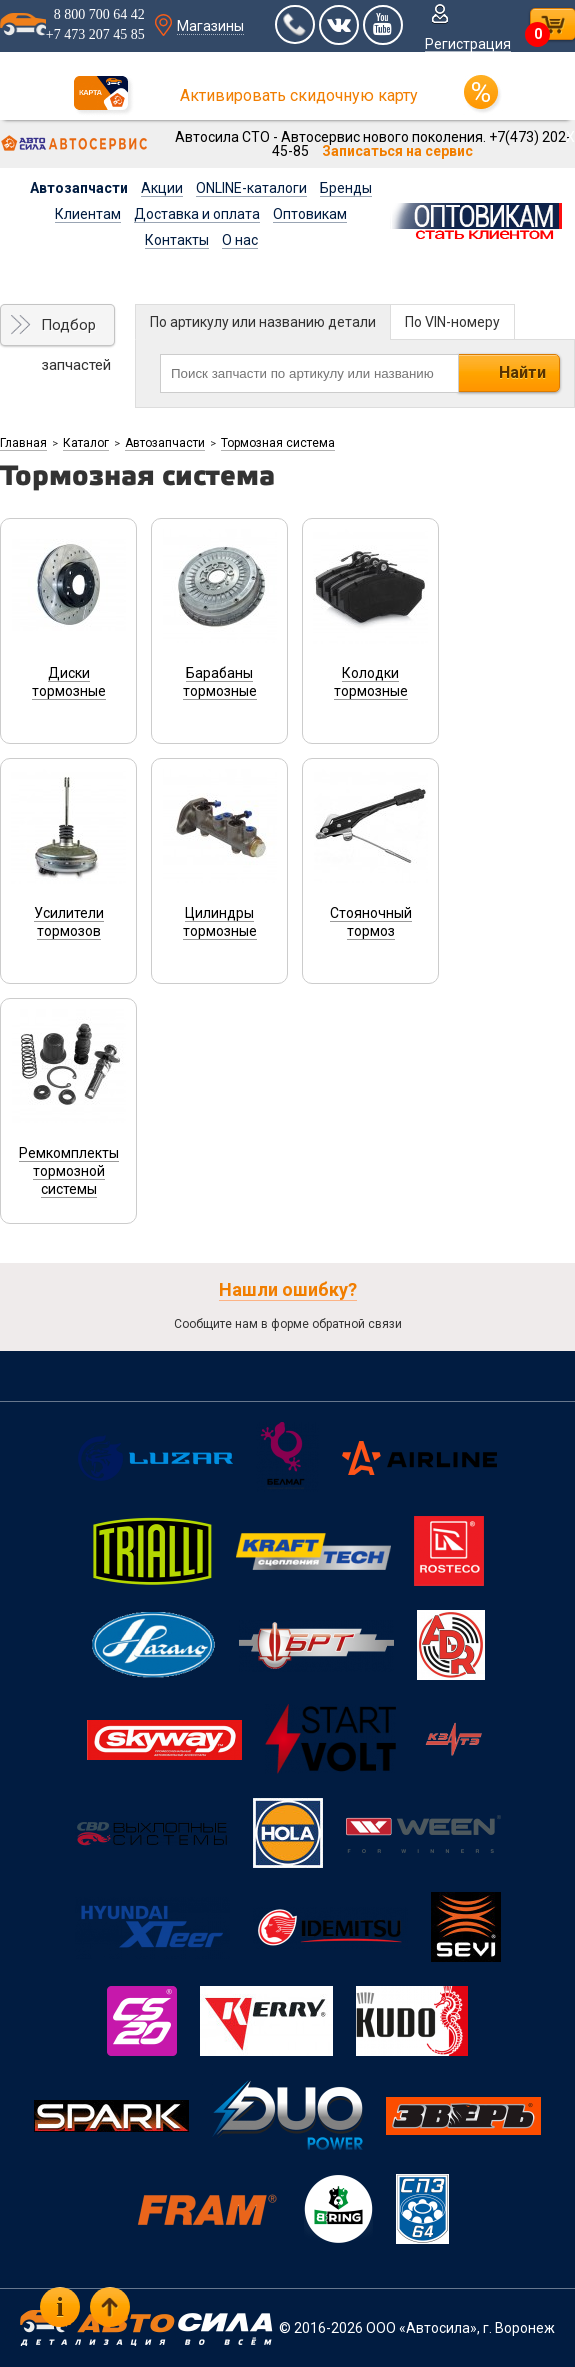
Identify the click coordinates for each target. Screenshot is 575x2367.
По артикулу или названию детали (263, 322)
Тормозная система (278, 443)
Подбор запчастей (76, 331)
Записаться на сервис (397, 151)
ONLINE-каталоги (251, 188)
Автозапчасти (79, 188)
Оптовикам (310, 214)
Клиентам (88, 214)
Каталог (86, 443)
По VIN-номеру (452, 322)
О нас (240, 240)
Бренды (346, 188)
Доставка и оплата (197, 214)
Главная (23, 443)
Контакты (177, 240)
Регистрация (468, 44)
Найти (522, 372)
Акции (162, 188)
